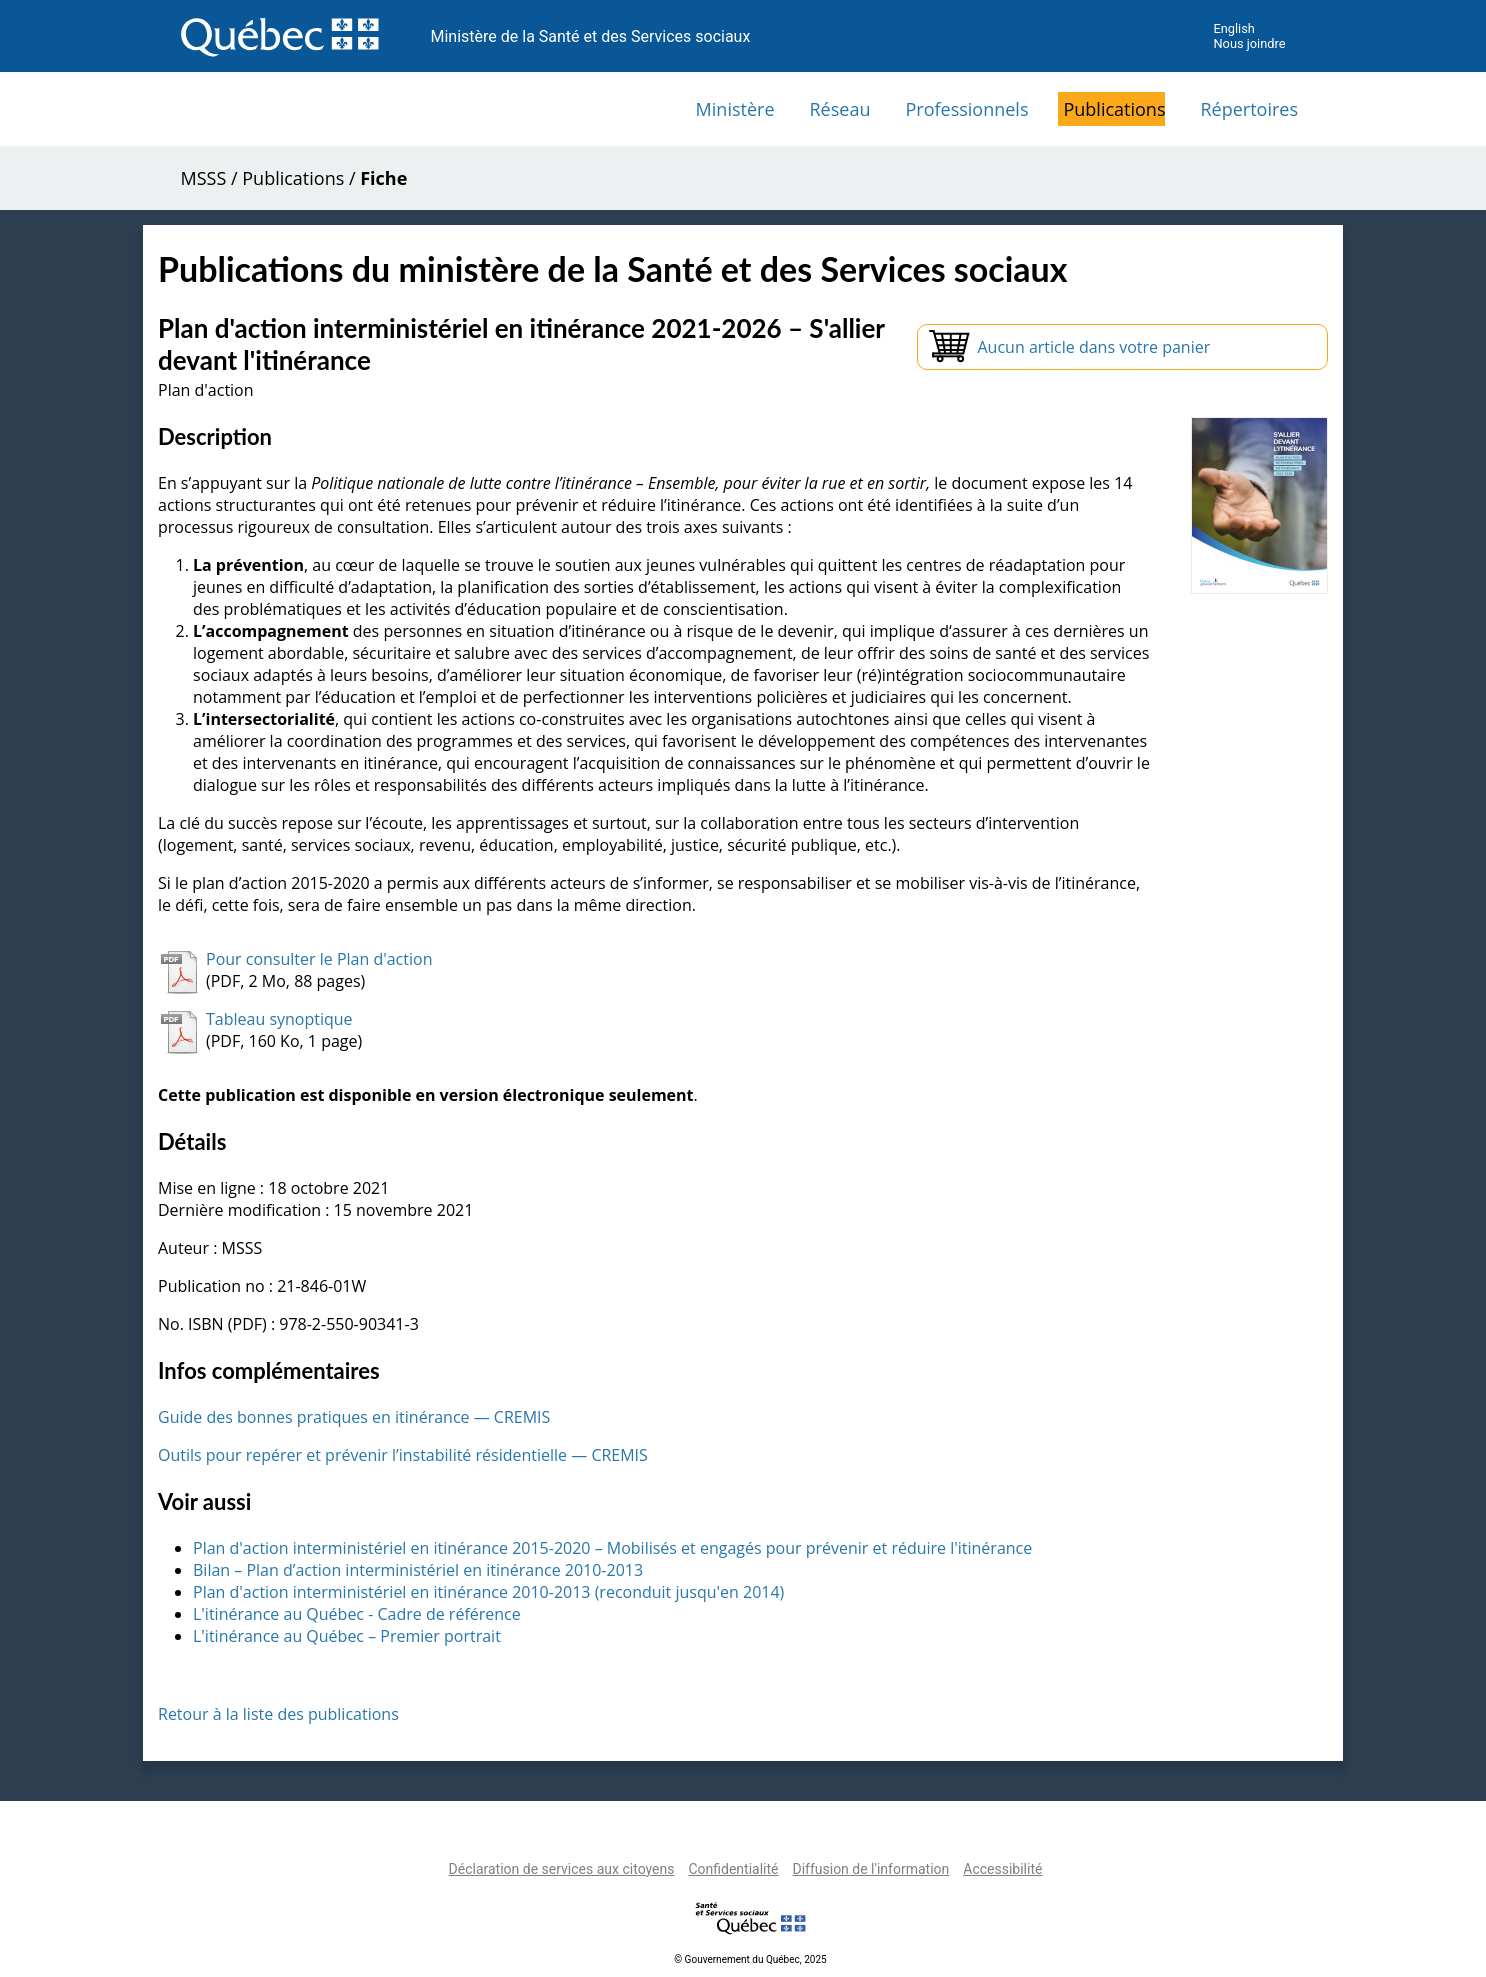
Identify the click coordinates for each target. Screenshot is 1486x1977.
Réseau (840, 109)
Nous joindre (1249, 43)
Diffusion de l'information (870, 1869)
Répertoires (1249, 109)
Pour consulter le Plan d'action (319, 959)
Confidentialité (733, 1869)
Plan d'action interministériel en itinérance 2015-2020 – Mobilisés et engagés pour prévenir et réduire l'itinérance (612, 1548)
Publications (1114, 109)
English (1233, 28)
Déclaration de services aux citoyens (562, 1869)
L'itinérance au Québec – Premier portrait (347, 1636)
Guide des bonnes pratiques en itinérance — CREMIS (354, 1417)
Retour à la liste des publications (278, 1714)
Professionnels (966, 109)
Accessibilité (1002, 1869)
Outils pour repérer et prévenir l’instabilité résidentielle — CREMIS (403, 1455)
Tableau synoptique (279, 1019)
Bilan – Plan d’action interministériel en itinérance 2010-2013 (418, 1570)
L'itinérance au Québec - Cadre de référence (357, 1614)
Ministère (735, 109)
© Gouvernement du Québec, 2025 (750, 1959)
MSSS (204, 178)
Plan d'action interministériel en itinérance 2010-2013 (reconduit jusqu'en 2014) (488, 1592)
